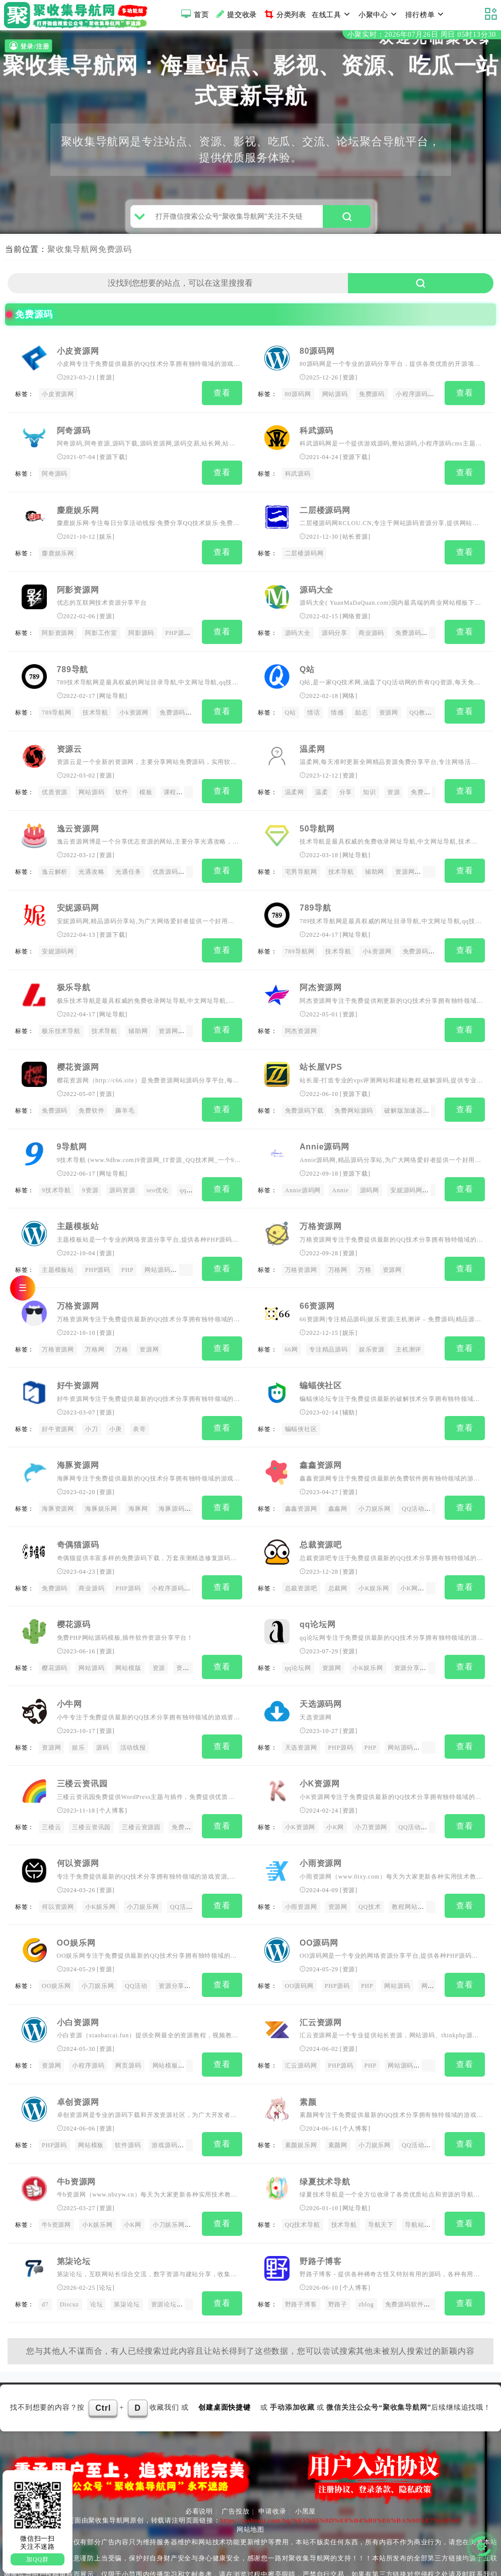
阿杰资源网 (321, 981)
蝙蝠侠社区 (321, 1369)
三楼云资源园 (141, 1801)
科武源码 (316, 436)
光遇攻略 (91, 868)
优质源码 (165, 868)
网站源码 (335, 402)
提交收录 (235, 14)
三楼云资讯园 (82, 1758)
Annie (340, 1179)
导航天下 (381, 2189)
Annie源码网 (324, 1136)
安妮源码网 (78, 902)
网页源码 (128, 2034)
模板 (146, 791)
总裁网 (337, 1568)
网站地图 (250, 2490)
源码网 (369, 1179)
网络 (348, 696)
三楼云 (51, 1801)
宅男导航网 (301, 868)
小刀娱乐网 (375, 1490)
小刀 (91, 1412)
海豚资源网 (78, 1447)
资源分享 (189, 1645)
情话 (313, 713)
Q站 (307, 670)
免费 (417, 791)
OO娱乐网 (76, 1913)
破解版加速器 (403, 1101)
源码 (102, 1723)
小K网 (409, 1568)
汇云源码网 (301, 2034)
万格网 (337, 1257)
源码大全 (316, 592)
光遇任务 (128, 868)
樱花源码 (74, 1602)
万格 (365, 1257)
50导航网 (317, 825)
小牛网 (69, 1680)
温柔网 (312, 747)
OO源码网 (319, 1913)
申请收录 (272, 2472)
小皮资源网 (78, 359)
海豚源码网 (175, 1490)
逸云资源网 (78, 825)
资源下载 (112, 463)
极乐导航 (74, 981)
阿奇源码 (74, 436)
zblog (366, 2267)
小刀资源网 (371, 1801)
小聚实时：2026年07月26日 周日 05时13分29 (421, 34)
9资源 (90, 1179)
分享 (345, 791)
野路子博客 (321, 2224)
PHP (127, 1257)
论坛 (105, 2251)
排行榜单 (426, 14)
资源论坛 (164, 2267)
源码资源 (122, 1179)
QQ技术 (370, 1879)
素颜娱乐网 (301, 2111)
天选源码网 (321, 1680)
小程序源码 (412, 402)
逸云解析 (54, 868)
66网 (291, 1334)
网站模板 (434, 1956)
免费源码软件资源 (411, 2267)
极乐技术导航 (61, 1023)
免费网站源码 (353, 1101)
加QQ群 (37, 2559)
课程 (170, 791)
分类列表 (284, 14)
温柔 (321, 791)
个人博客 (112, 1784)
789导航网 (56, 713)
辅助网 (374, 868)
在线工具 (332, 14)
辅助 (348, 1395)
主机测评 (408, 1334)
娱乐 (105, 541)
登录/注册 (28, 46)
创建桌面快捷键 (224, 2368)
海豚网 (138, 1490)
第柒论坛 (74, 2224)
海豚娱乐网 (101, 1490)
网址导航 (112, 696)
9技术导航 (56, 1179)
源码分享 (334, 635)
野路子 (337, 2267)
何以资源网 (78, 1835)
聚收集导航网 (72, 257)
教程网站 (404, 1879)
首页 (193, 14)
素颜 (308, 2069)
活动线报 (133, 1723)
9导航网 (72, 1136)
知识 (369, 791)
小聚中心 (379, 14)
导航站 (414, 2189)
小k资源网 (134, 713)
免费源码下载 (304, 1101)
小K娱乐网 (374, 1568)
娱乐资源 (372, 1334)
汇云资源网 (321, 1990)
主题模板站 (78, 1213)
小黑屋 (305, 2472)
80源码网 (317, 359)
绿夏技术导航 (325, 2146)
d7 (45, 2267)
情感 (337, 713)
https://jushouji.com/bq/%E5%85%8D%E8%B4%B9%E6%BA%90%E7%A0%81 (341, 2481)
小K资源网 (320, 1758)
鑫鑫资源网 (321, 1447)
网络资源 (355, 618)
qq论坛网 (318, 1602)
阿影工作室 (101, 635)
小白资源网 (78, 1990)
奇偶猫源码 (78, 1524)
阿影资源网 (78, 592)
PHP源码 (177, 635)
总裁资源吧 (321, 1524)
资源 (105, 385)
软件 (121, 791)
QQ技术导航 (302, 2189)
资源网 (388, 713)
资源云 (69, 747)
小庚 (115, 1412)
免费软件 (91, 1101)
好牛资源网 (78, 1369)
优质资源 (54, 791)
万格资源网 (321, 1213)
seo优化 (158, 1179)
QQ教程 (420, 713)
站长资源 (355, 541)
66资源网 (317, 1291)
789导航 (73, 670)
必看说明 (199, 2472)
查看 (222, 401)
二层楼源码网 (325, 514)
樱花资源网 (78, 1058)
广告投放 (235, 2472)
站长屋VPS (321, 1058)
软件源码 (127, 2111)
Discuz (69, 2267)
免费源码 (115, 257)
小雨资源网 (321, 1835)
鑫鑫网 (337, 1490)
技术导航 (95, 713)
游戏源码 (164, 2111)
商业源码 (371, 635)
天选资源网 (301, 1723)
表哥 (139, 1412)
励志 (361, 713)
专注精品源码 (328, 1334)
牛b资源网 (76, 2146)
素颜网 (337, 2111)
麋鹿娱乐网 (78, 514)
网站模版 (128, 1645)
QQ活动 (413, 1490)
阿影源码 (141, 635)
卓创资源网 (78, 2069)
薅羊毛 (124, 1101)
